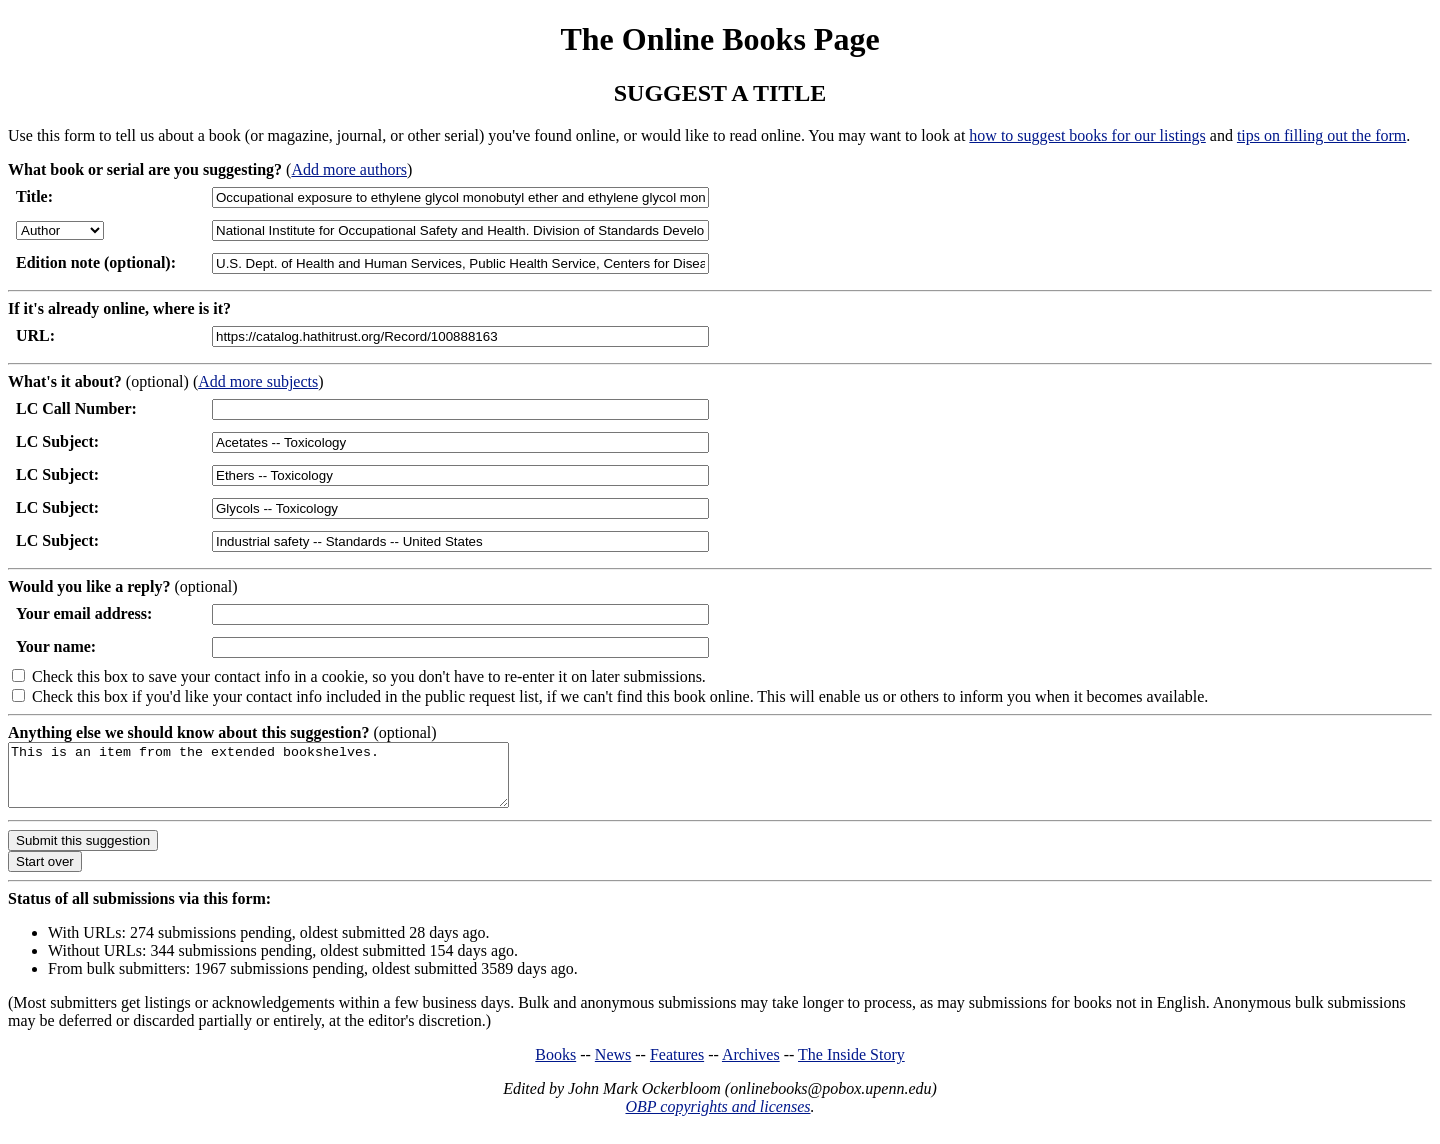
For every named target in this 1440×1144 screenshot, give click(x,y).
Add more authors (349, 169)
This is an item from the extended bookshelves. (288, 781)
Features (677, 1066)
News (613, 1066)
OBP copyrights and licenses (717, 1118)
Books (555, 1066)
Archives (751, 1066)
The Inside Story (851, 1066)
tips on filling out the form (1321, 135)
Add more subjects (258, 381)
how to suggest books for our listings (1087, 135)
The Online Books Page (719, 39)
